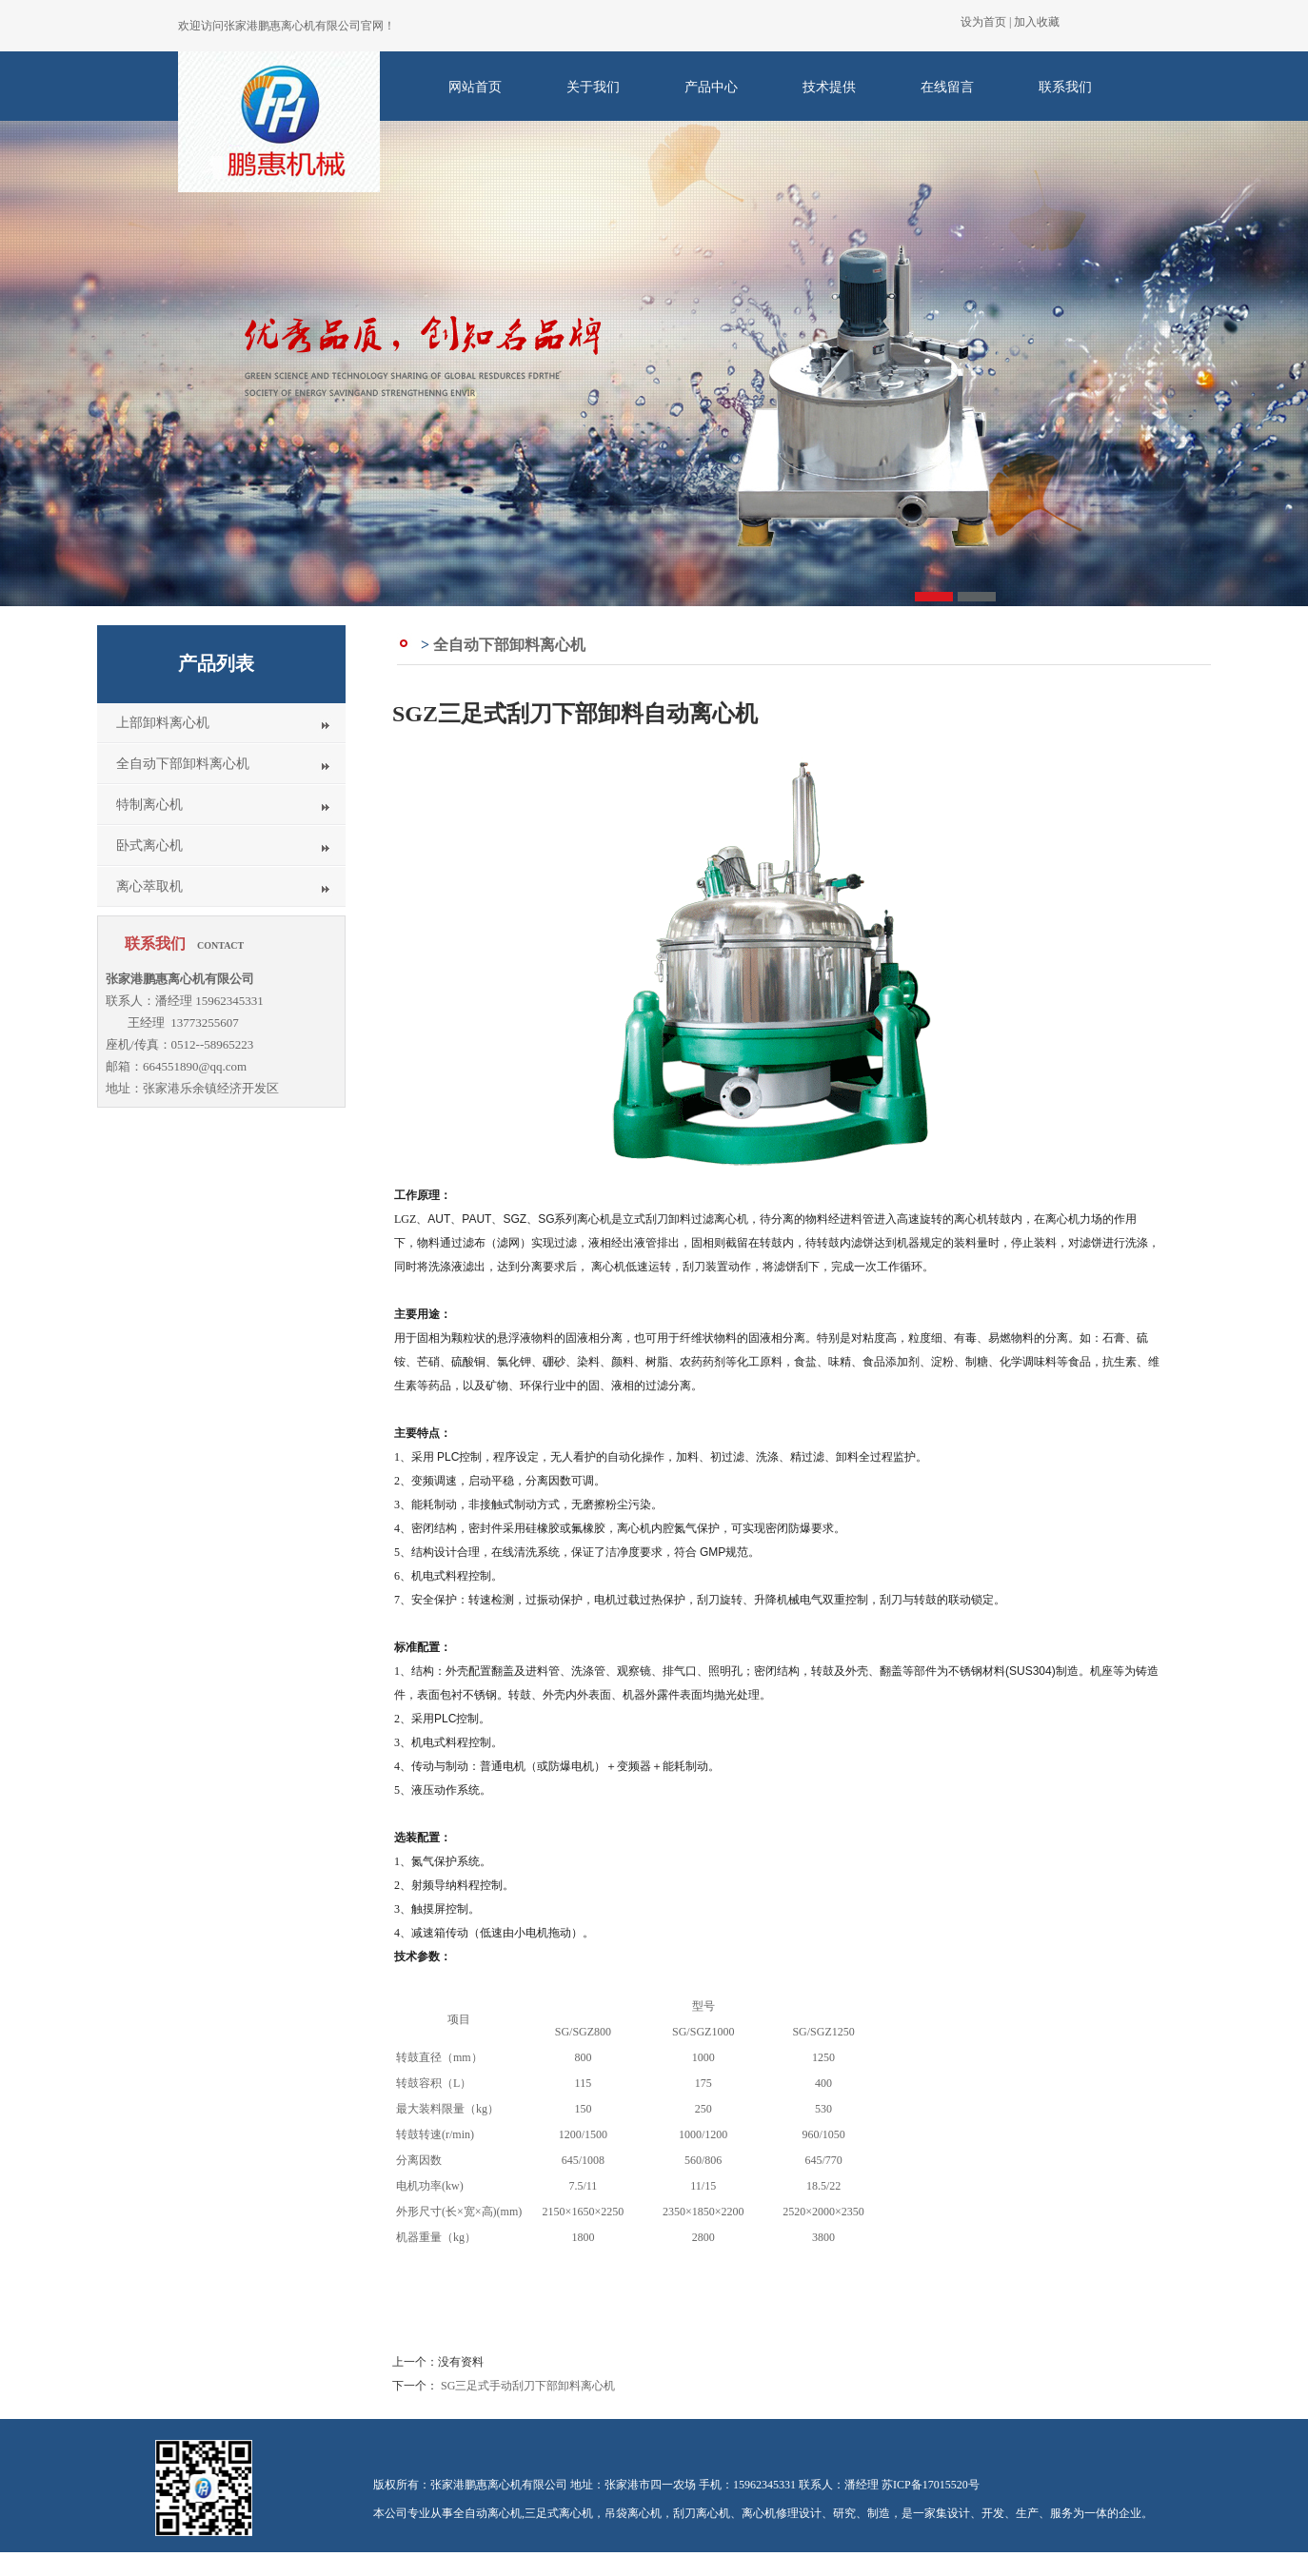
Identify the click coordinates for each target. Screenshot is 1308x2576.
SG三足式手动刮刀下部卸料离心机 (528, 2385)
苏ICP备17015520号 (931, 2484)
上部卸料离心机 (162, 723)
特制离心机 (149, 804)
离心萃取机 (149, 886)
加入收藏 (1037, 22)
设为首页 (983, 22)
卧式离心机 (149, 845)
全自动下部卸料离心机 (182, 764)
